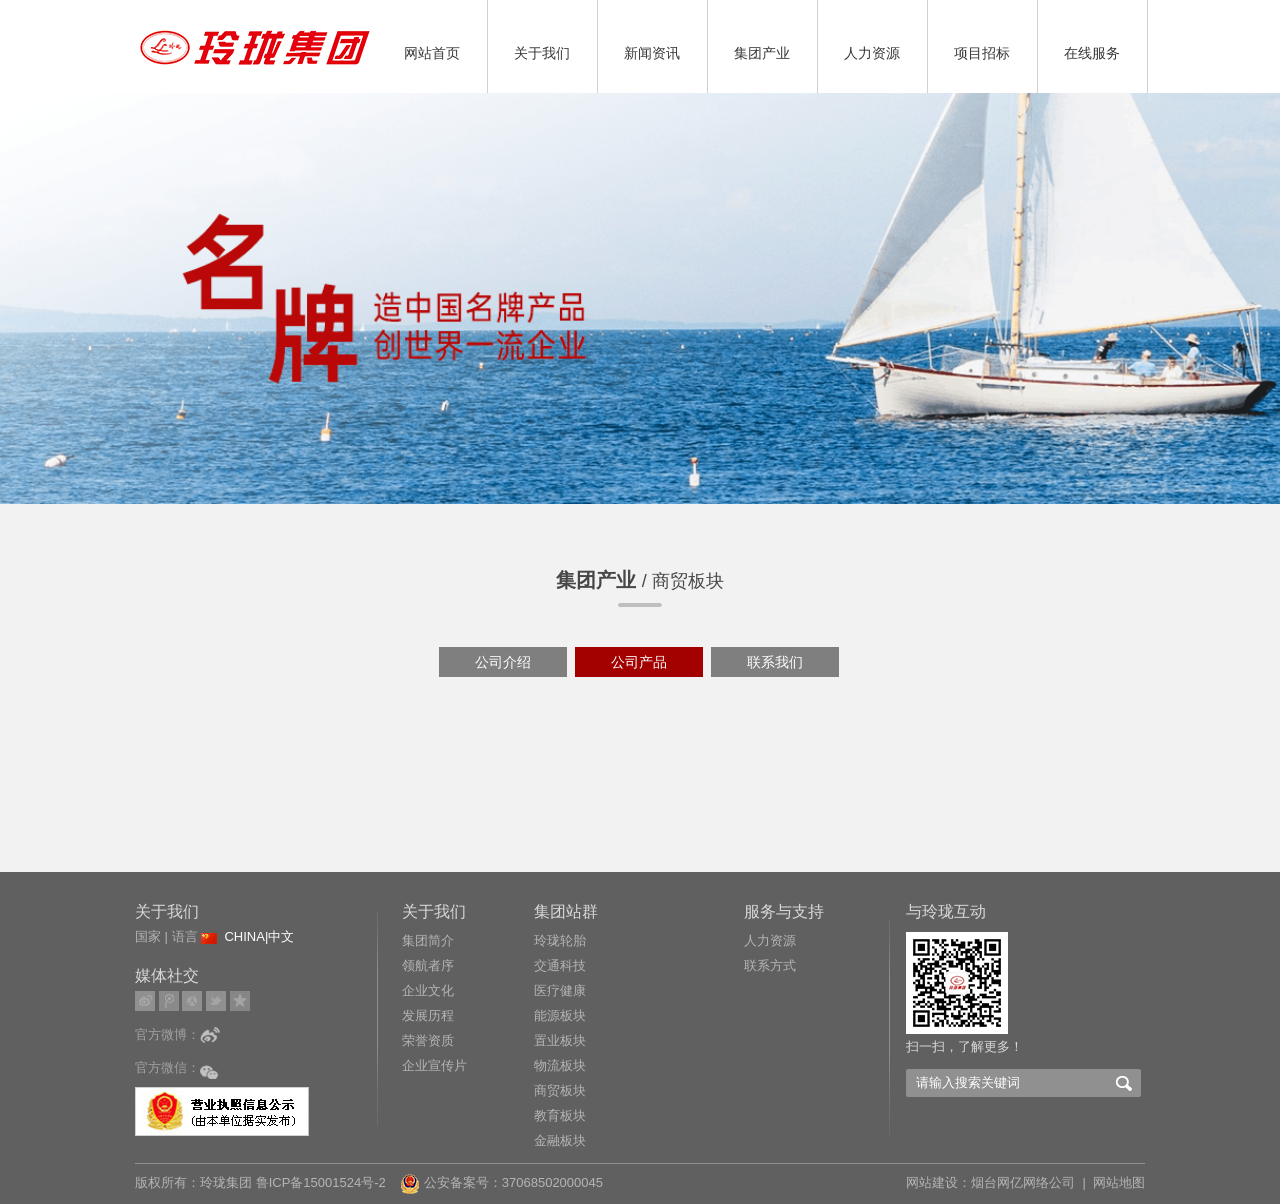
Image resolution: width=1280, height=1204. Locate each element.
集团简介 (428, 940)
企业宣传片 (434, 1065)
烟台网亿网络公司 (1023, 1182)
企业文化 (428, 990)
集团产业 (762, 53)
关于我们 (542, 53)
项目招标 (982, 53)
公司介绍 (503, 662)
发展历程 (428, 1015)
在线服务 (1092, 53)
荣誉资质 (428, 1040)
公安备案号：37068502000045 (501, 1182)
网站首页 (432, 53)
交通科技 (560, 965)
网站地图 (1119, 1182)
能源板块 (560, 1015)
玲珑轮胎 (560, 940)
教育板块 (560, 1115)
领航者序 (428, 965)
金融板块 (560, 1140)
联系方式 (770, 965)
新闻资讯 (652, 53)
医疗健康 (560, 990)
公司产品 (639, 662)
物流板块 (560, 1065)
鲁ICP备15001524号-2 (323, 1182)
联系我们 (775, 662)
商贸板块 (560, 1090)
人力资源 (872, 53)
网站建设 (932, 1182)
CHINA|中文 (259, 936)
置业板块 (560, 1040)
